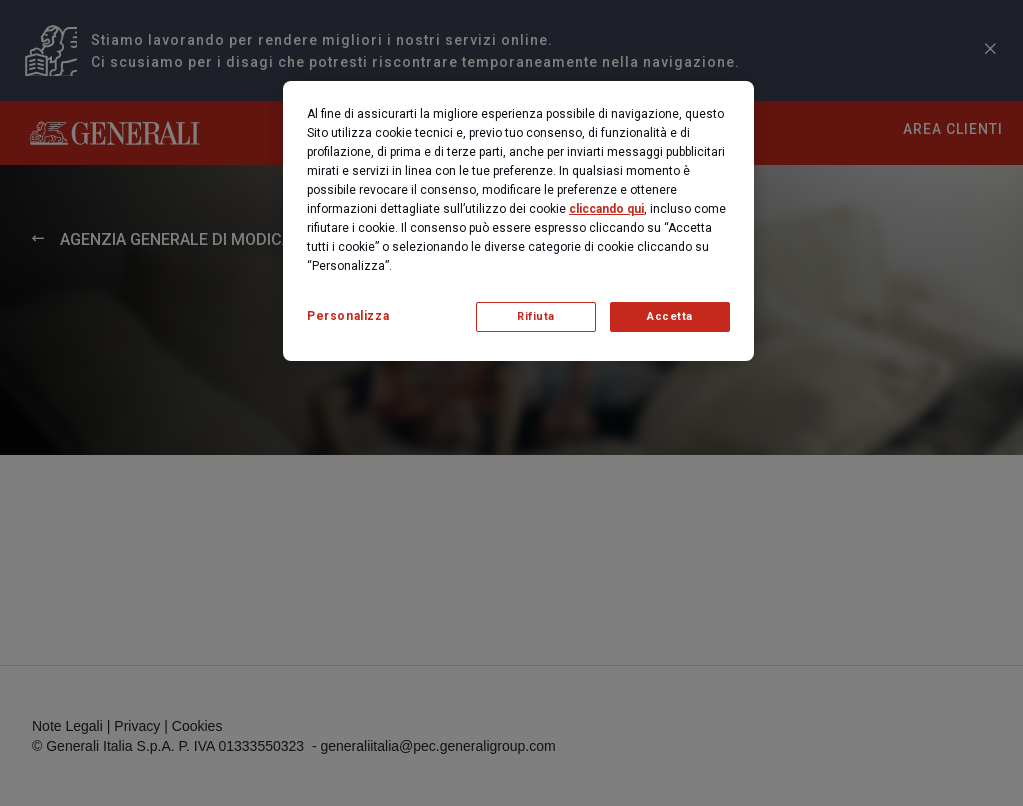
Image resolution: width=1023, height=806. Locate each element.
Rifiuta (536, 316)
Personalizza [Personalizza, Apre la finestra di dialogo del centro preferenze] (348, 316)
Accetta (670, 316)
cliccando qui (606, 209)
